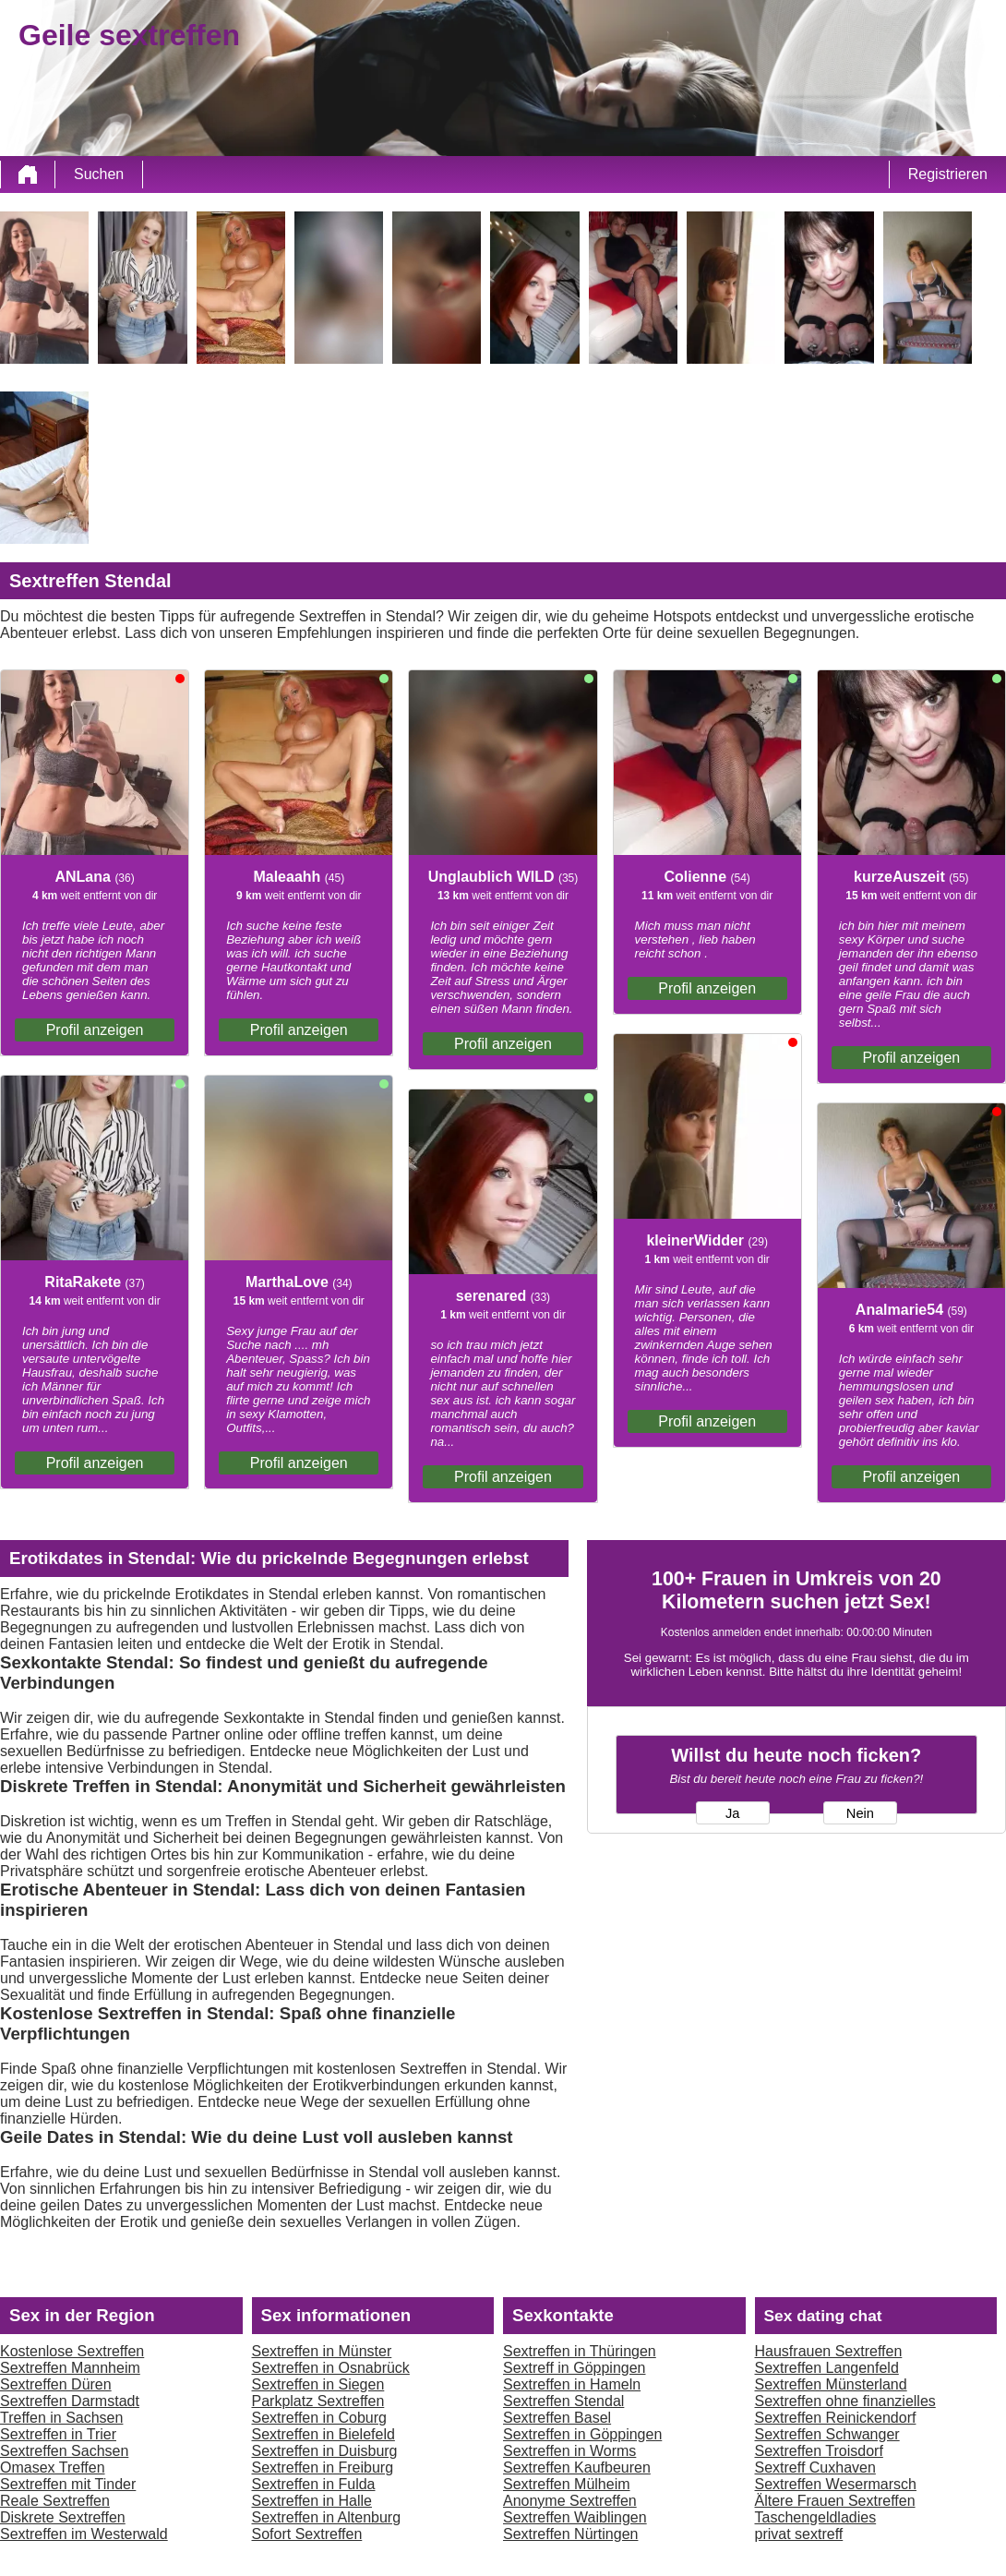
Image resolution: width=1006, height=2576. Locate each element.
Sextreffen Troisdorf (819, 2451)
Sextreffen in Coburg (319, 2418)
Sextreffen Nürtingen (570, 2534)
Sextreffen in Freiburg (323, 2467)
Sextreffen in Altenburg (326, 2517)
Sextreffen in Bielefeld (323, 2434)
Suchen (99, 174)
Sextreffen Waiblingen (575, 2517)
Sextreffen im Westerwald (84, 2534)
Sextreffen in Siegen (318, 2384)
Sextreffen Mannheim (70, 2368)
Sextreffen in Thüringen (579, 2351)
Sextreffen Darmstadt (69, 2401)
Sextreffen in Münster (322, 2351)
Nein (860, 1813)
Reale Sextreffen (55, 2501)
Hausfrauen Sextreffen (829, 2351)
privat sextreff (799, 2534)
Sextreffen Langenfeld (827, 2368)
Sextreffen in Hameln (572, 2384)
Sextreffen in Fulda (314, 2484)
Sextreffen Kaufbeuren (577, 2467)
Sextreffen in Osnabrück (331, 2368)
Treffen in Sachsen (61, 2418)
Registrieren (948, 174)
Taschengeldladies (816, 2517)
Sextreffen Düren (56, 2384)
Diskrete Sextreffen (63, 2517)
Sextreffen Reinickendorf (835, 2418)
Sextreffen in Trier (58, 2434)
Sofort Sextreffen (307, 2534)
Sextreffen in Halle (312, 2501)
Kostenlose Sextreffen (72, 2351)
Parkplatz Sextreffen (318, 2401)
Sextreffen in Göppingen (582, 2434)
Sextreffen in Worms (569, 2451)
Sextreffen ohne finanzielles (845, 2401)
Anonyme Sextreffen (570, 2501)
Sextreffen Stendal (563, 2401)
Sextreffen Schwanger (827, 2434)
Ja (732, 1813)
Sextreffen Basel (557, 2418)
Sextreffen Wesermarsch (835, 2484)
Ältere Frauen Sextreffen (835, 2501)
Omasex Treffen (52, 2467)
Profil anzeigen (95, 1030)
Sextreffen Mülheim (566, 2484)
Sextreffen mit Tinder (68, 2484)
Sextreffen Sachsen (64, 2451)
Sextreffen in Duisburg (325, 2451)
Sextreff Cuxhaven (815, 2467)
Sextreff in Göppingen (574, 2368)
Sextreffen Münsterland (831, 2384)
